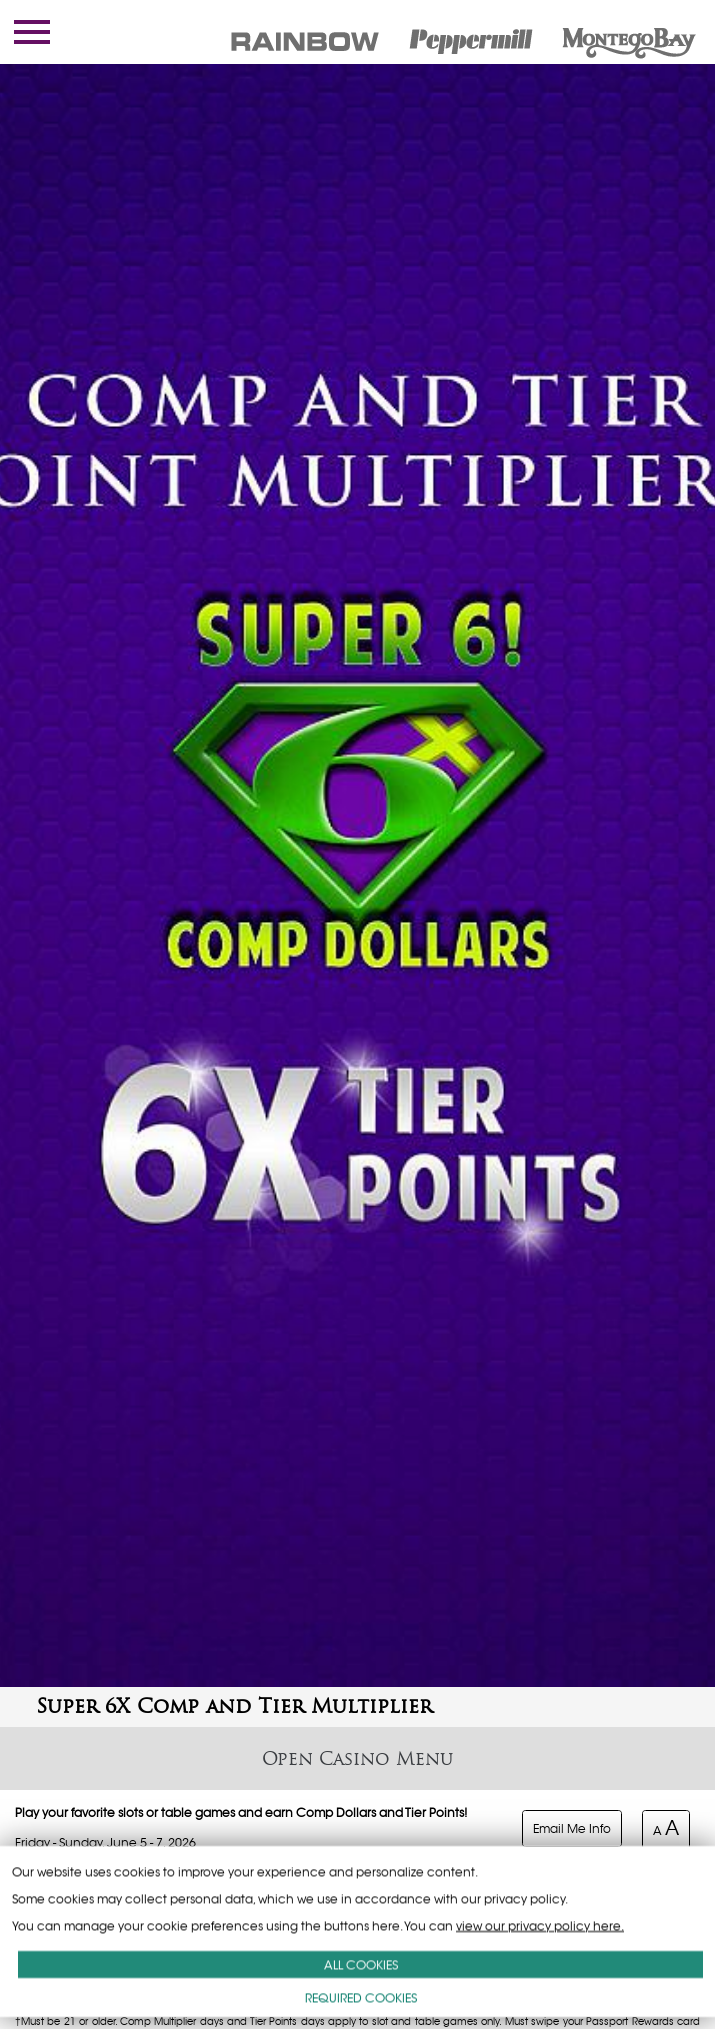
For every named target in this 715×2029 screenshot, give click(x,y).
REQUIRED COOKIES (361, 1997)
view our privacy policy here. (540, 1925)
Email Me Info (572, 1828)
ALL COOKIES (361, 1964)
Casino (354, 1758)
